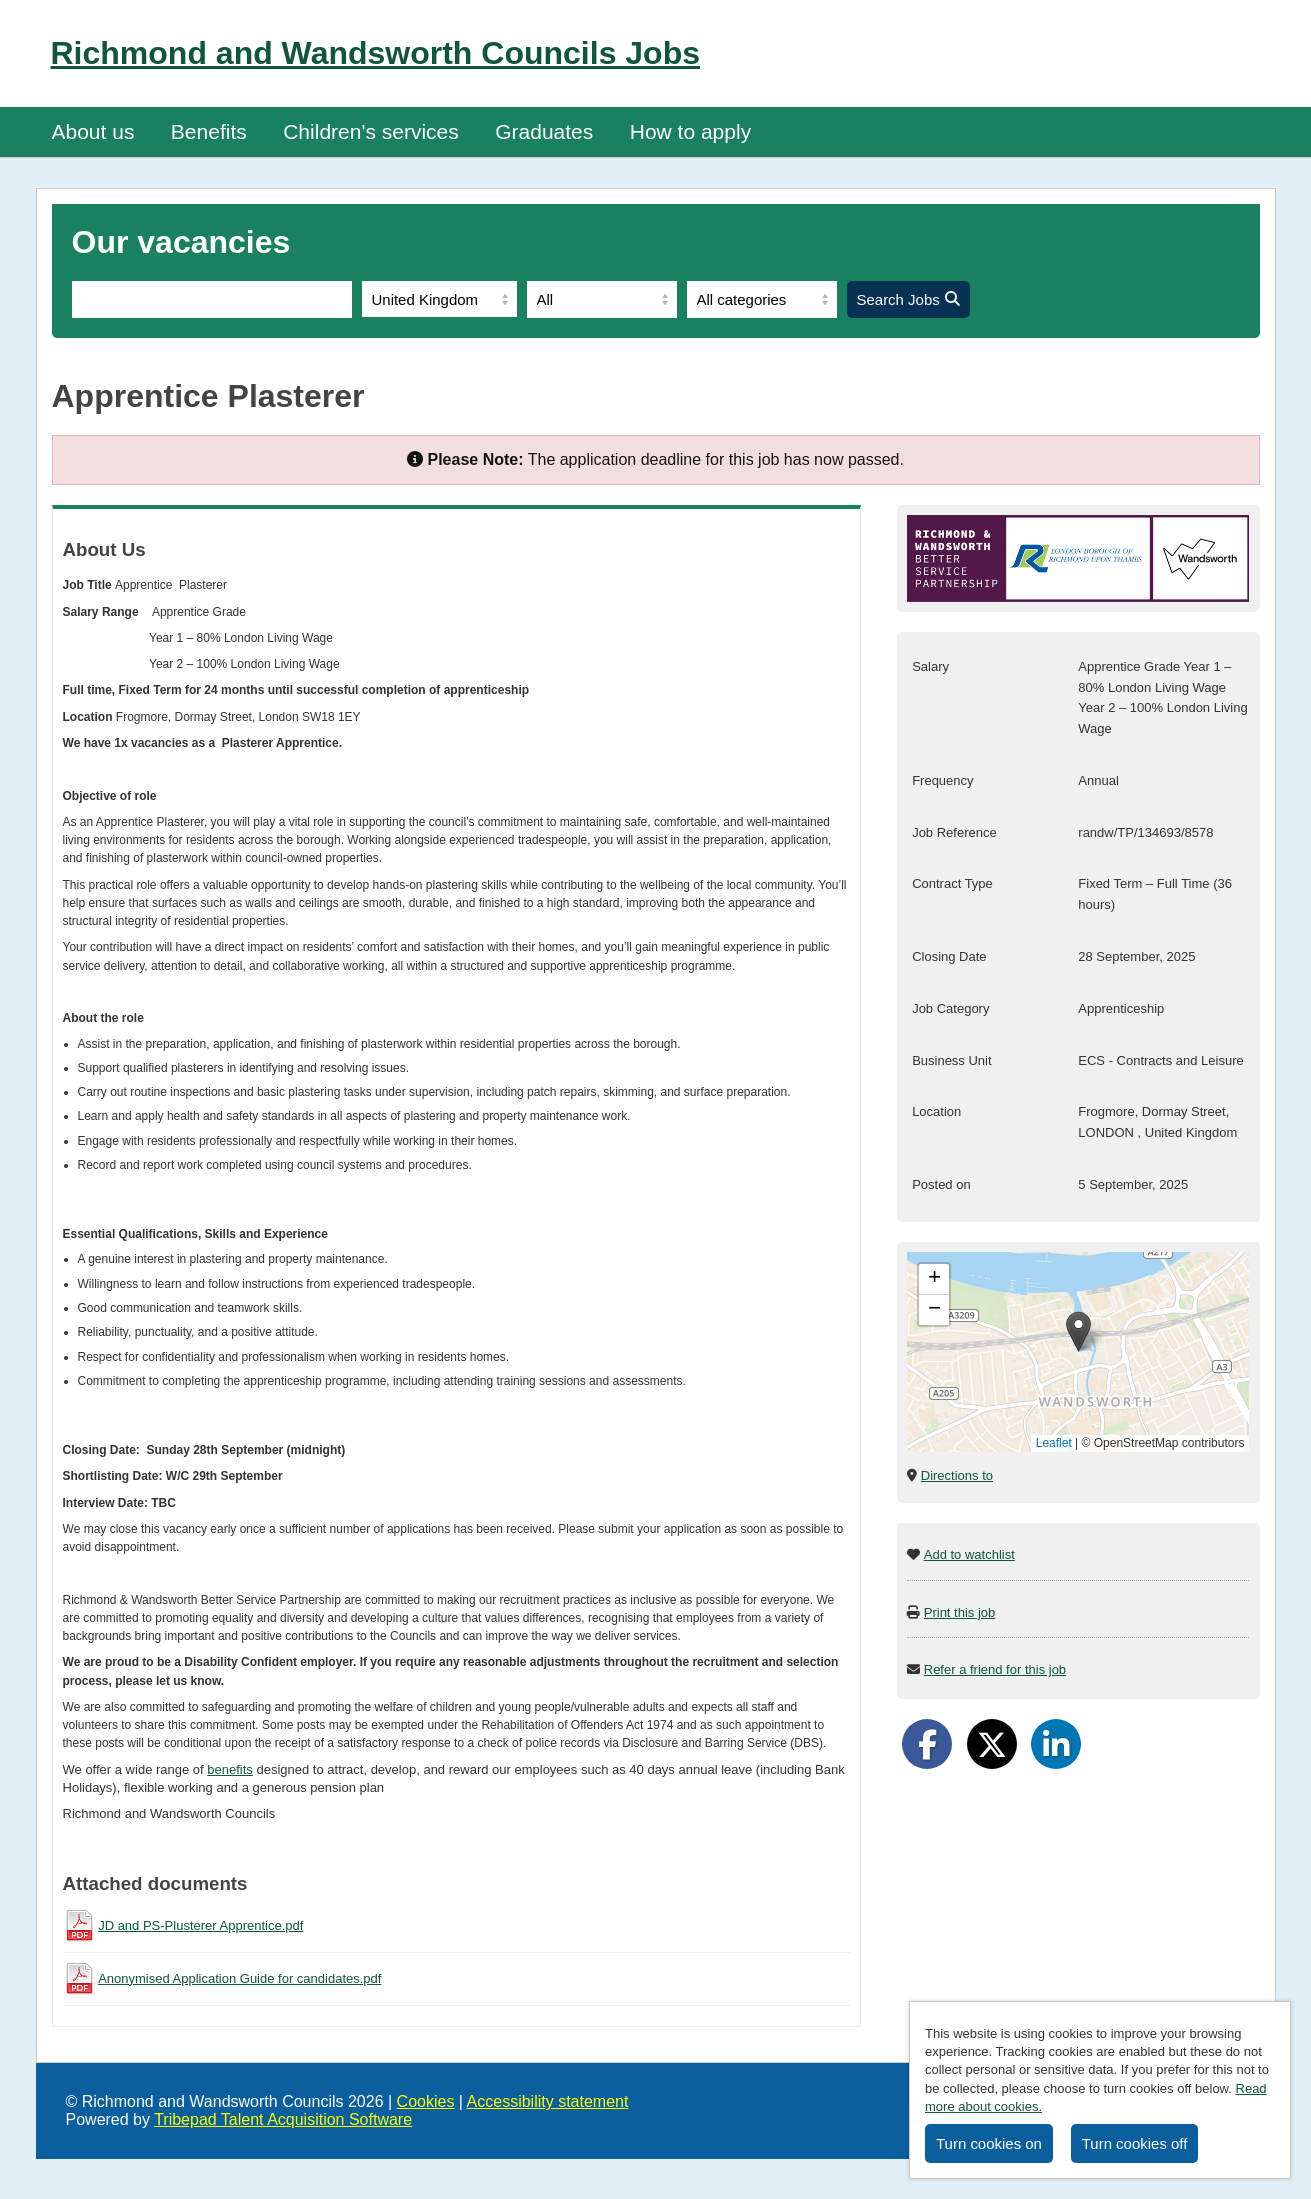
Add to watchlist (969, 1554)
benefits (230, 1769)
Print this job (960, 1612)
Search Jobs (908, 299)
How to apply (690, 131)
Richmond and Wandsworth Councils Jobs (376, 53)
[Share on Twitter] (992, 1744)
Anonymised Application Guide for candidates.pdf (239, 1978)
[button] (1078, 1331)
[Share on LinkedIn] (1056, 1744)
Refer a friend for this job (995, 1669)
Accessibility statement (548, 2101)
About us (93, 131)
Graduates (544, 131)
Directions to (957, 1475)
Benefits (209, 131)
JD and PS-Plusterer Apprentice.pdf (200, 1925)
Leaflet (1054, 1443)
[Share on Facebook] (927, 1744)
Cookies (426, 2101)
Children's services (371, 131)
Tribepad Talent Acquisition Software (283, 2119)
